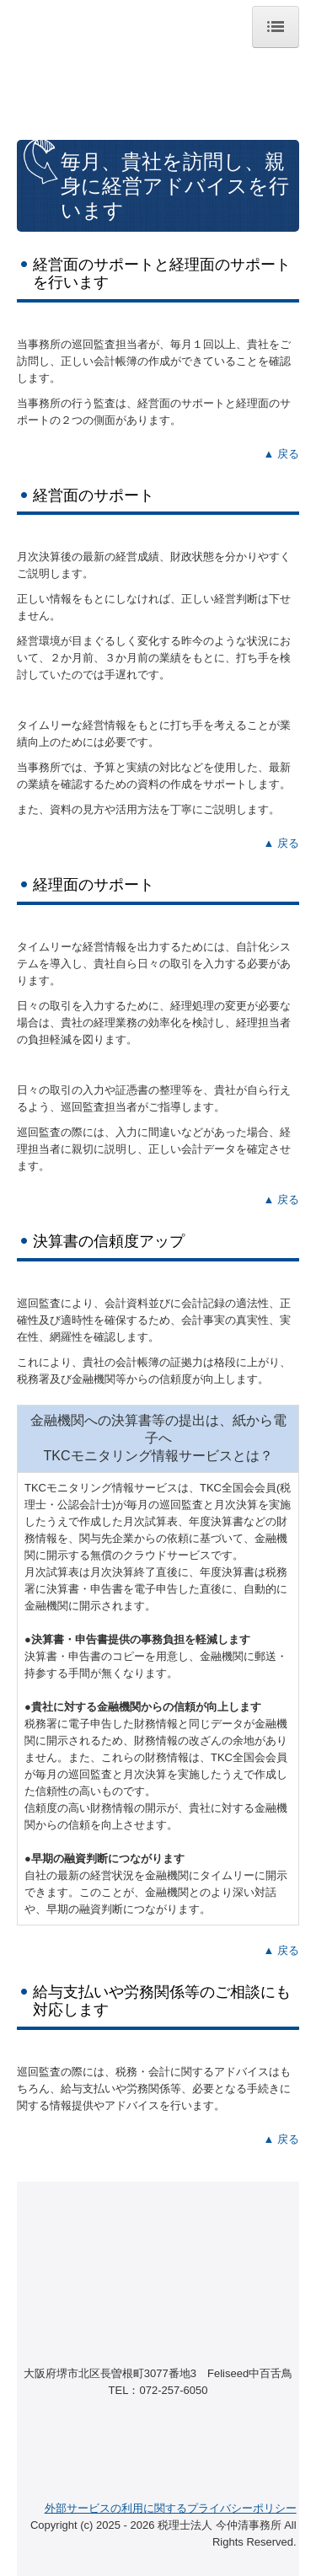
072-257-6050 (173, 2390)
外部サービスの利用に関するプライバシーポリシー (171, 2508)
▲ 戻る (281, 453)
